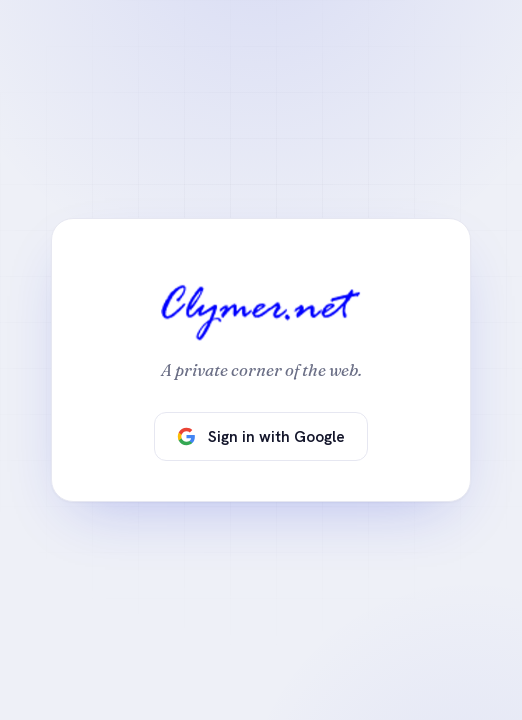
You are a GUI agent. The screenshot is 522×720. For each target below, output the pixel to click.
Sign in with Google (261, 436)
